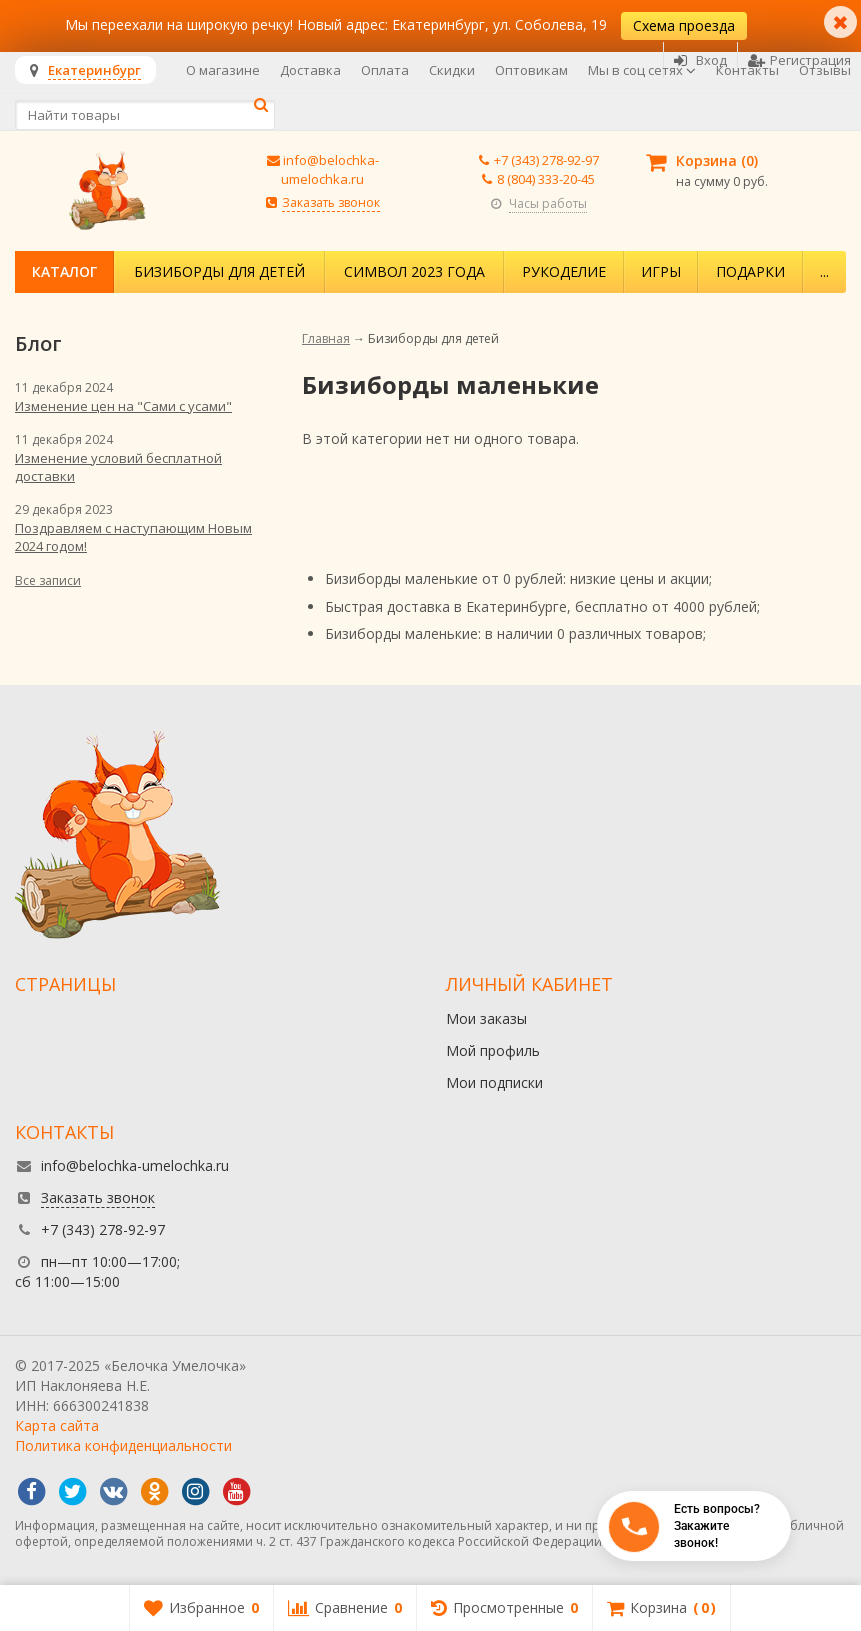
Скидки (452, 70)
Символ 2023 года (414, 271)
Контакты (747, 70)
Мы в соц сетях (642, 70)
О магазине (223, 70)
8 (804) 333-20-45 (546, 179)
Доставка (310, 70)
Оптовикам (531, 70)
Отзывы (825, 70)
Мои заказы (486, 1018)
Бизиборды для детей (219, 271)
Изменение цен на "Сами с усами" (123, 406)
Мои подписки (494, 1082)
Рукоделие (564, 271)
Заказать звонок (331, 202)
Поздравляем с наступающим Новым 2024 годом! (133, 537)
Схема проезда (684, 25)
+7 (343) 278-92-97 (546, 160)
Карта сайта (57, 1425)
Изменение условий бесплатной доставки (118, 467)
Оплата (385, 70)
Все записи (48, 580)
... (824, 271)
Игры (661, 271)
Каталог (64, 271)
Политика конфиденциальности (123, 1445)
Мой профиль (493, 1050)
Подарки (750, 271)
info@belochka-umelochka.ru (330, 169)
